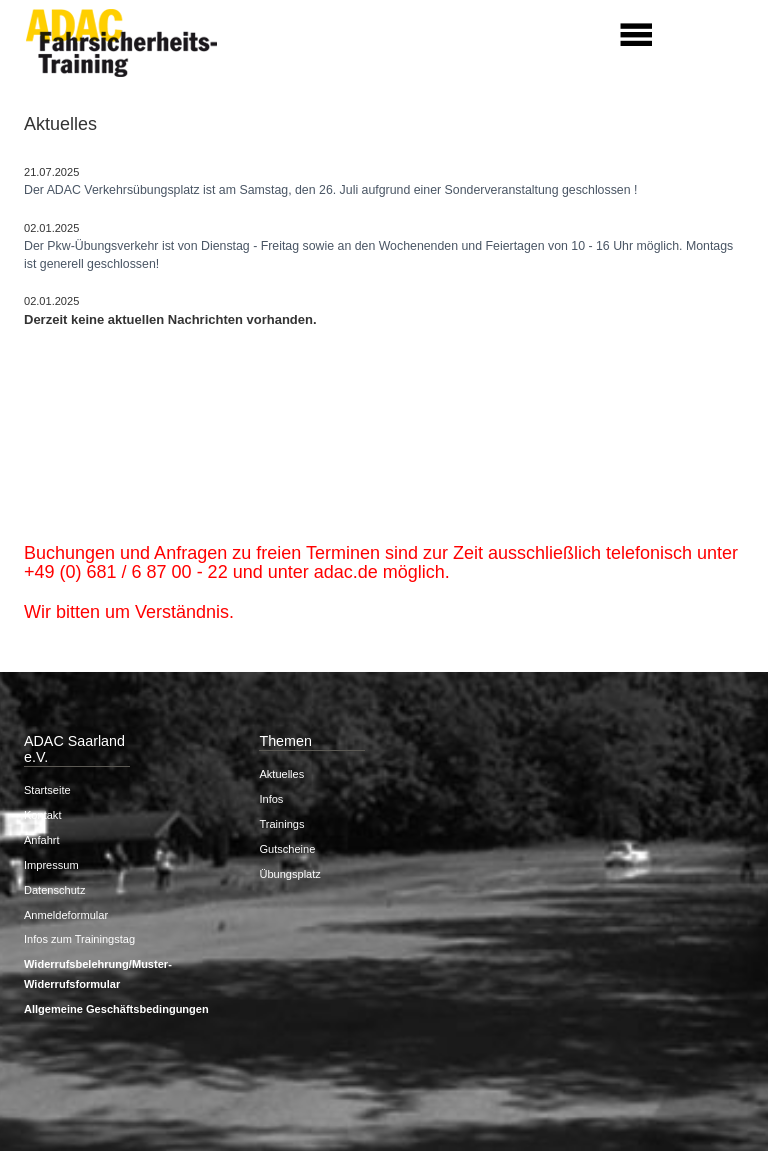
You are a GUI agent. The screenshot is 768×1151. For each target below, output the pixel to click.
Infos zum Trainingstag (79, 939)
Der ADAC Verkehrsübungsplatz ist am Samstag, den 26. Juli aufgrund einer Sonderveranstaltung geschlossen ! (330, 190)
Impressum (51, 865)
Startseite (47, 790)
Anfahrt (42, 840)
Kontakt (42, 815)
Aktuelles (281, 774)
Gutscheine (287, 849)
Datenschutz (54, 890)
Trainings (281, 824)
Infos (271, 799)
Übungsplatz (289, 874)
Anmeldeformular (66, 915)
